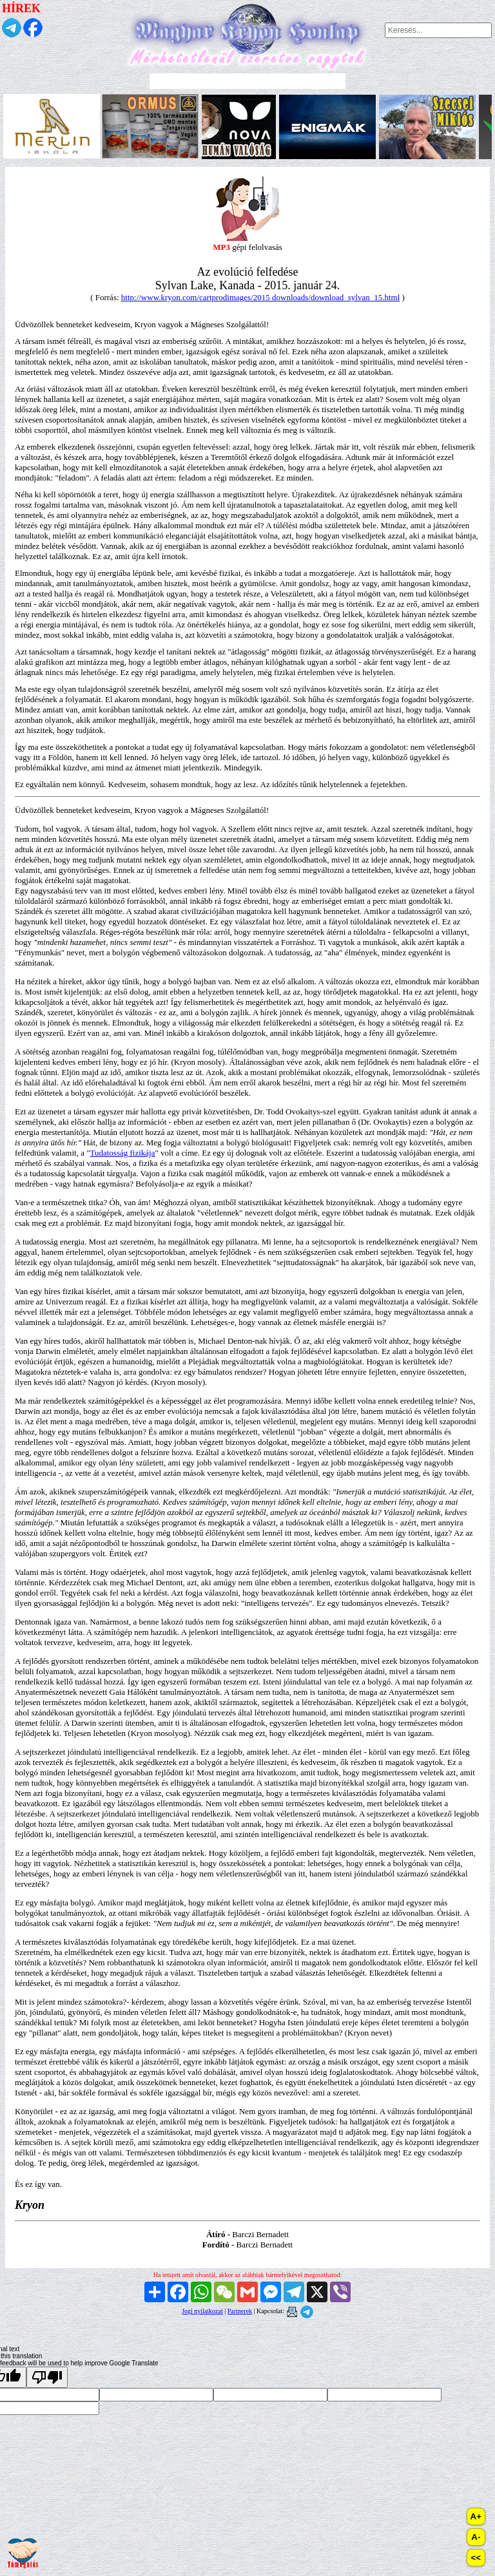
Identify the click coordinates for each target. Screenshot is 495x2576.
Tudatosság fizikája (122, 1153)
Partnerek (240, 2310)
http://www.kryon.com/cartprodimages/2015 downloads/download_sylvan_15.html (260, 297)
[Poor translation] (47, 2377)
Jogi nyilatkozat (202, 2310)
